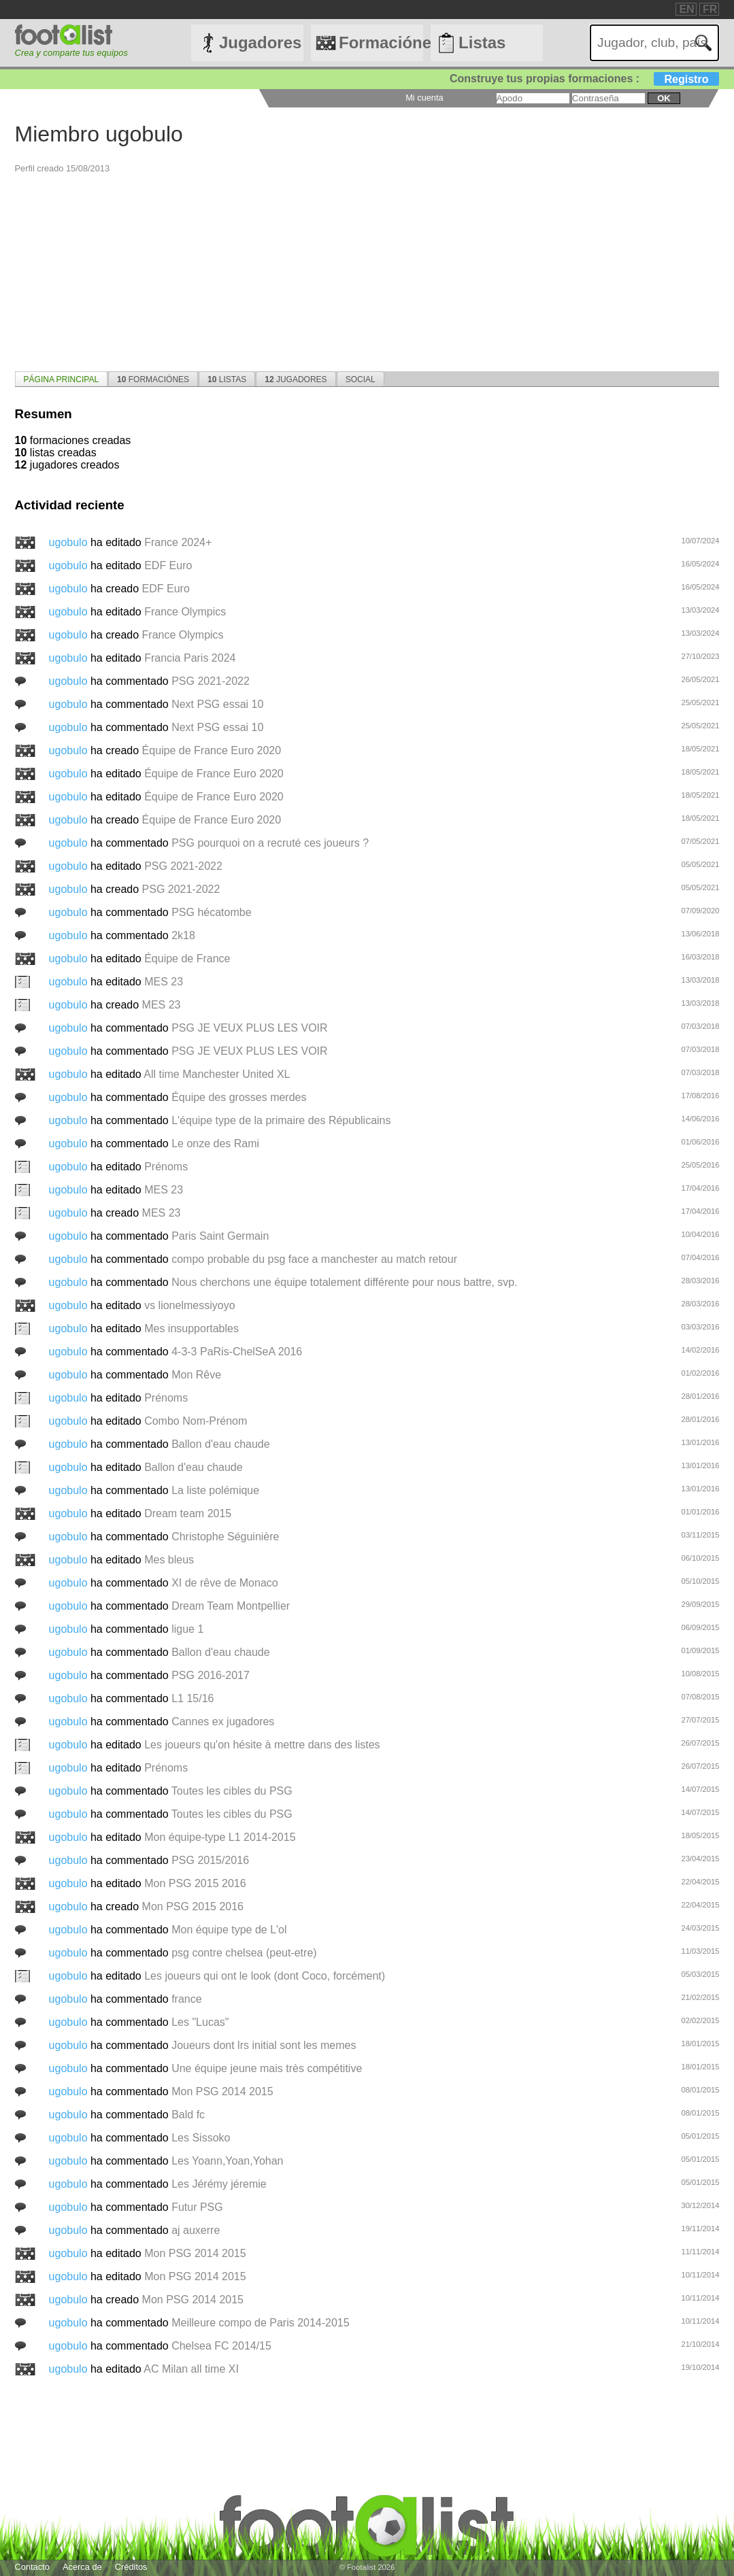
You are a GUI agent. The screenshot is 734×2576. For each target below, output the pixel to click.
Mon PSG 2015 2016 (195, 1883)
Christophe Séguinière (225, 1536)
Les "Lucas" (200, 2022)
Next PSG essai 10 (217, 704)
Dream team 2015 (187, 1513)
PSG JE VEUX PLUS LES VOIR (249, 1028)
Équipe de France (187, 958)
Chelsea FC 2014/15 (221, 2346)
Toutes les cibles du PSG (232, 1791)
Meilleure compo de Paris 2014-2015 (260, 2322)
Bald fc (188, 2114)
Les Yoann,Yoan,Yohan (227, 2161)
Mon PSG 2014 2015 (222, 2091)
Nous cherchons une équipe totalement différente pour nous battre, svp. (344, 1282)
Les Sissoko (200, 2137)
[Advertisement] (367, 269)
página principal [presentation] (61, 379)
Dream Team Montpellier (230, 1606)
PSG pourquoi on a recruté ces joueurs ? (270, 843)
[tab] (61, 378)
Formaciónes (381, 42)
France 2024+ (178, 542)
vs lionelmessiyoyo (189, 1305)
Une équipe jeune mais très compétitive (266, 2068)
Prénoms (166, 1166)
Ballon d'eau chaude (220, 1444)
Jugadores (260, 42)
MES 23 (163, 981)
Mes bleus (169, 1559)
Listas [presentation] (226, 379)
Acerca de (82, 2567)
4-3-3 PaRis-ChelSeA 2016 (236, 1351)
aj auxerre (195, 2230)
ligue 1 (187, 1629)
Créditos (131, 2567)
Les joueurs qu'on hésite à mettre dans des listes (262, 1744)
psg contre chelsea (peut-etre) (243, 1953)
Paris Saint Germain (220, 1236)
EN (686, 9)
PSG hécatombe (211, 912)
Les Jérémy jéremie (219, 2184)
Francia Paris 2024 (189, 658)
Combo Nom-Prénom (195, 1421)
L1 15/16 (192, 1698)
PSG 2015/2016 (210, 1860)
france (186, 1999)
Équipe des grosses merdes (238, 1097)
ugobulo (69, 542)
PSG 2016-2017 (210, 1675)
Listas (481, 42)
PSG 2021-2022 (210, 681)
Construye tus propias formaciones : (585, 78)
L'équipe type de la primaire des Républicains (280, 1120)
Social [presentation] (361, 379)
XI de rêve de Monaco (224, 1583)
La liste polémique (215, 1490)
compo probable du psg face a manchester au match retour (314, 1259)
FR (710, 9)
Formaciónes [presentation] (153, 379)
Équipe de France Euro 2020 (212, 750)
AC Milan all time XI (191, 2369)
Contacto (32, 2567)
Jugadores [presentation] (296, 379)
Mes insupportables (191, 1328)
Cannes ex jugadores (222, 1721)
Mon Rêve (196, 1374)
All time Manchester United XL (217, 1074)
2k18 (183, 935)
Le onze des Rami (215, 1143)
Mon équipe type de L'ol (228, 1929)
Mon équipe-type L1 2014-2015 (219, 1837)
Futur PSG (197, 2207)
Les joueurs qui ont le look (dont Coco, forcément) (264, 1976)
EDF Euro (168, 565)
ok (663, 98)
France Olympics (185, 611)
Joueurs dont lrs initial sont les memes (263, 2045)
